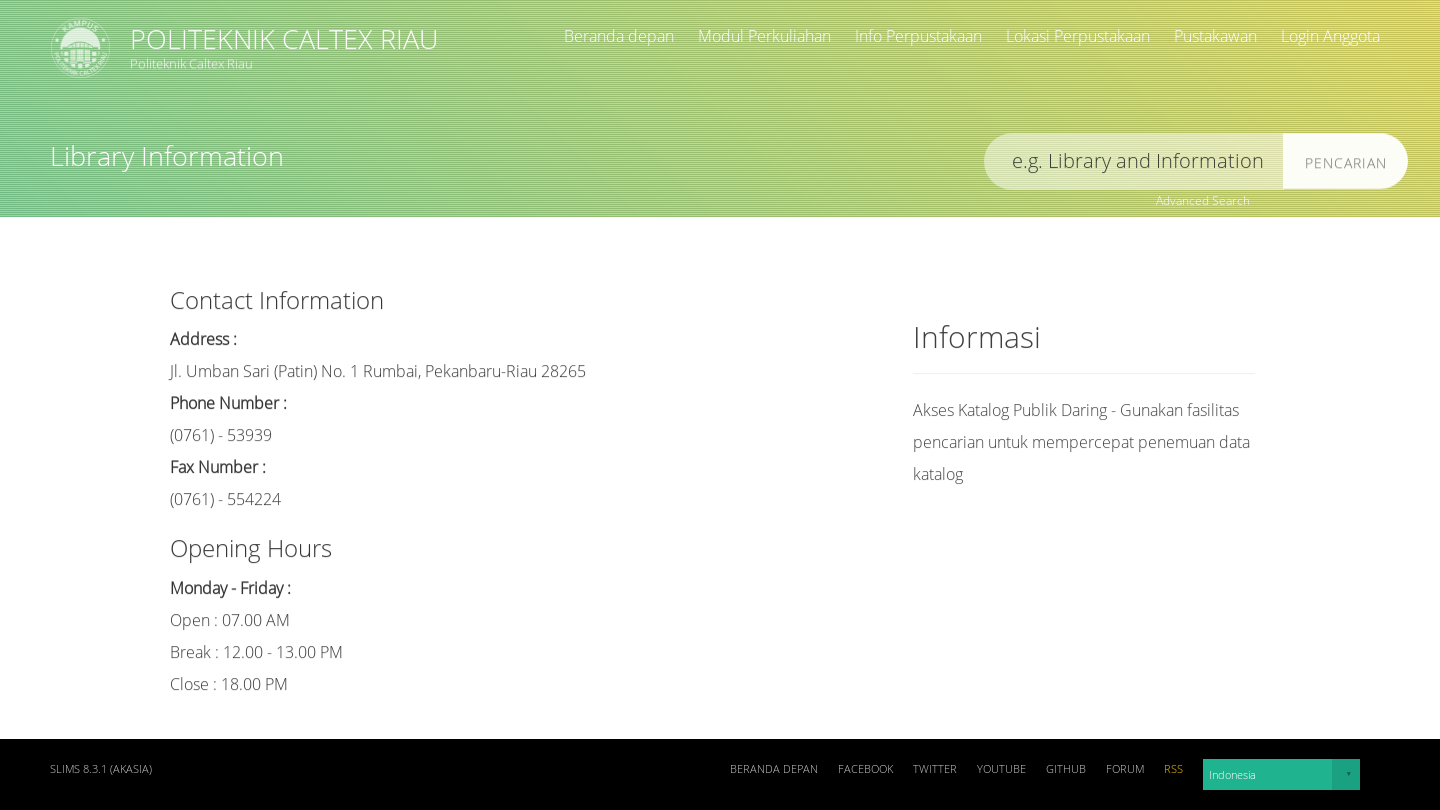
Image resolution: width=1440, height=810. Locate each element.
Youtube (1001, 769)
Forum (1125, 769)
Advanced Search (1203, 200)
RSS (1173, 769)
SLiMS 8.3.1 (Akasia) (101, 769)
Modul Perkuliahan (764, 36)
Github (1066, 769)
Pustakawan (1215, 36)
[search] (1134, 165)
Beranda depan (619, 36)
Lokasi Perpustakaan (1078, 36)
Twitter (935, 769)
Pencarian (1346, 166)
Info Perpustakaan (918, 36)
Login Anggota (1330, 36)
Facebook (865, 769)
